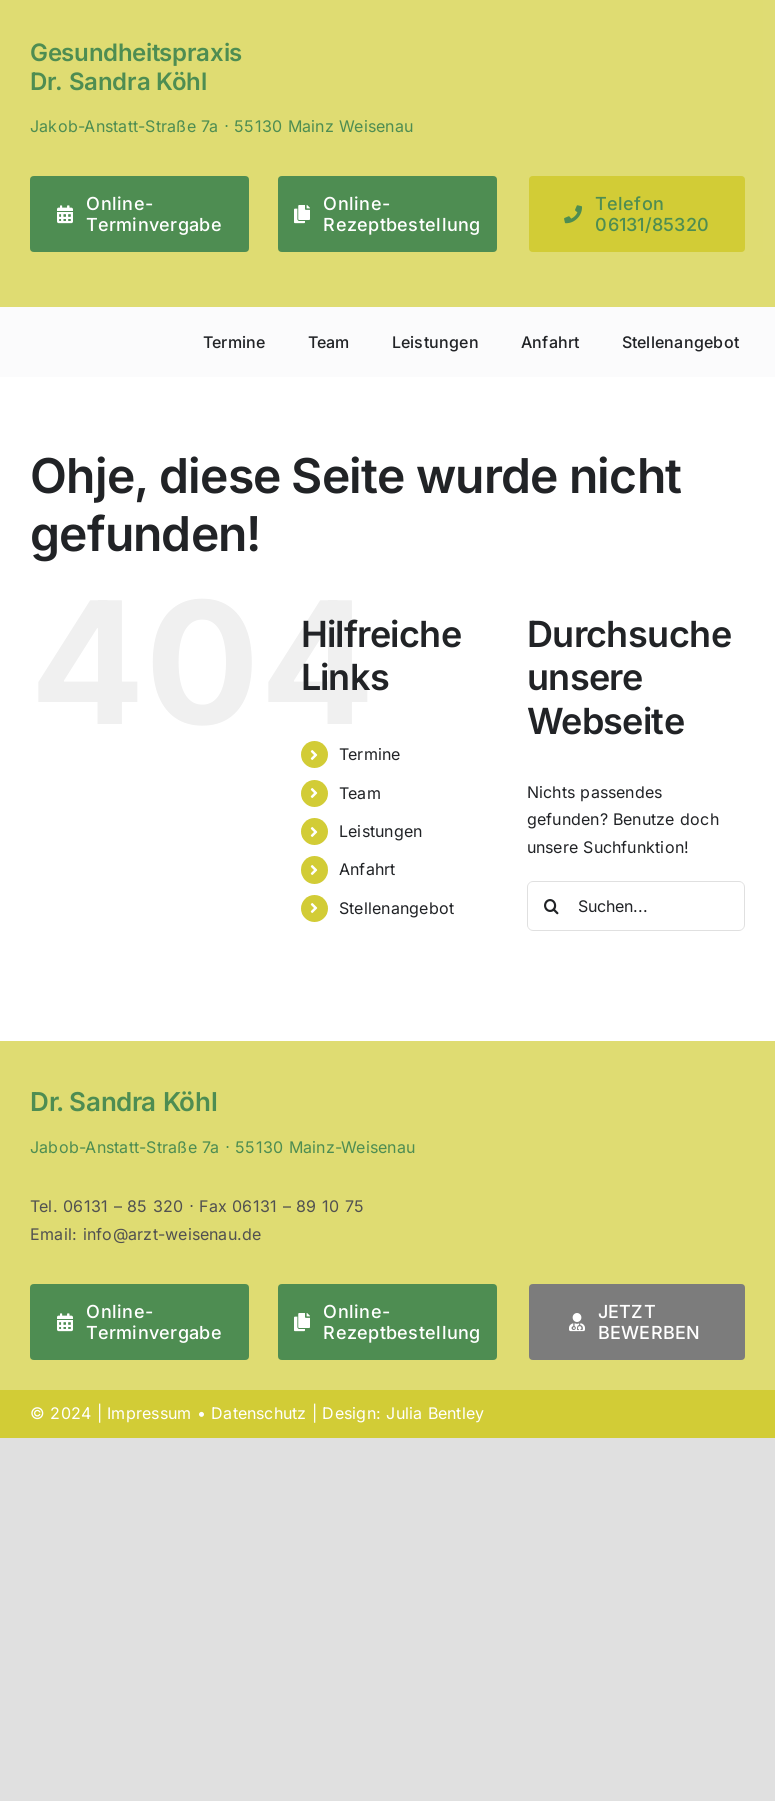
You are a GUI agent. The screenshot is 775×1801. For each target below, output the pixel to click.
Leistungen (380, 831)
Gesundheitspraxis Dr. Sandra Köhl (136, 67)
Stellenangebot (396, 908)
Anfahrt (367, 869)
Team (360, 793)
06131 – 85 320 (123, 1206)
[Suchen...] (636, 906)
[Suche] (552, 906)
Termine (370, 754)
